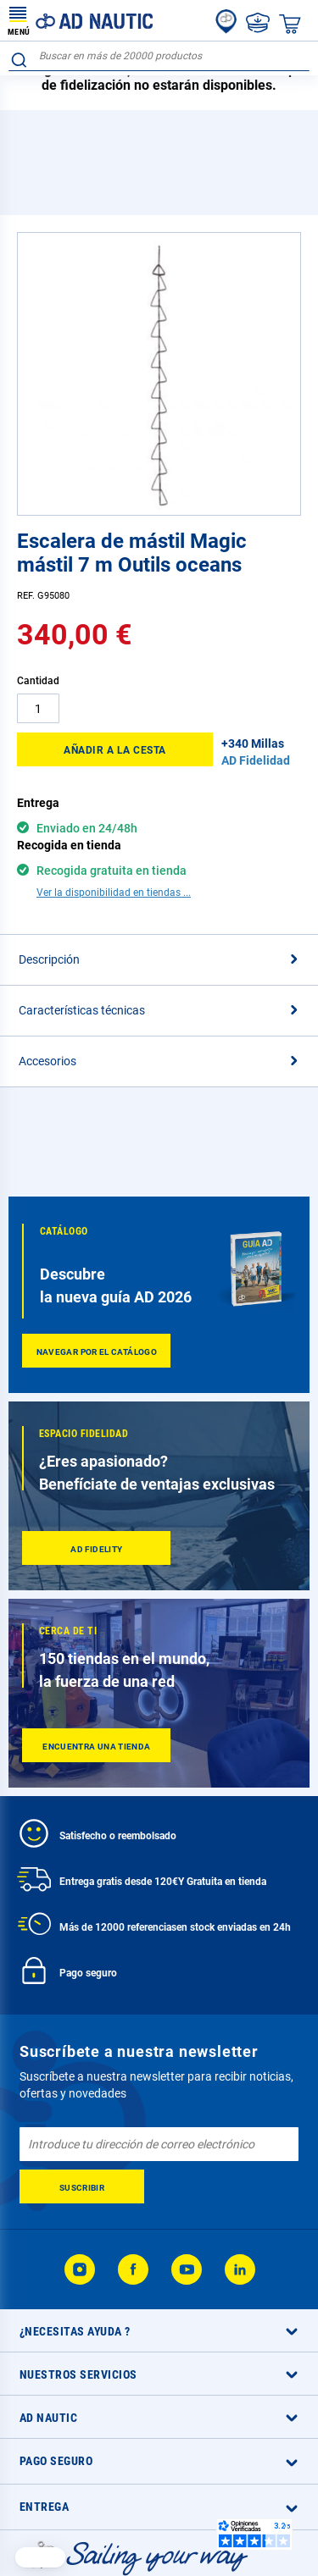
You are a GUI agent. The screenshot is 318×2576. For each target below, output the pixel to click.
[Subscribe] (82, 2186)
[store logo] (80, 20)
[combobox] (159, 56)
